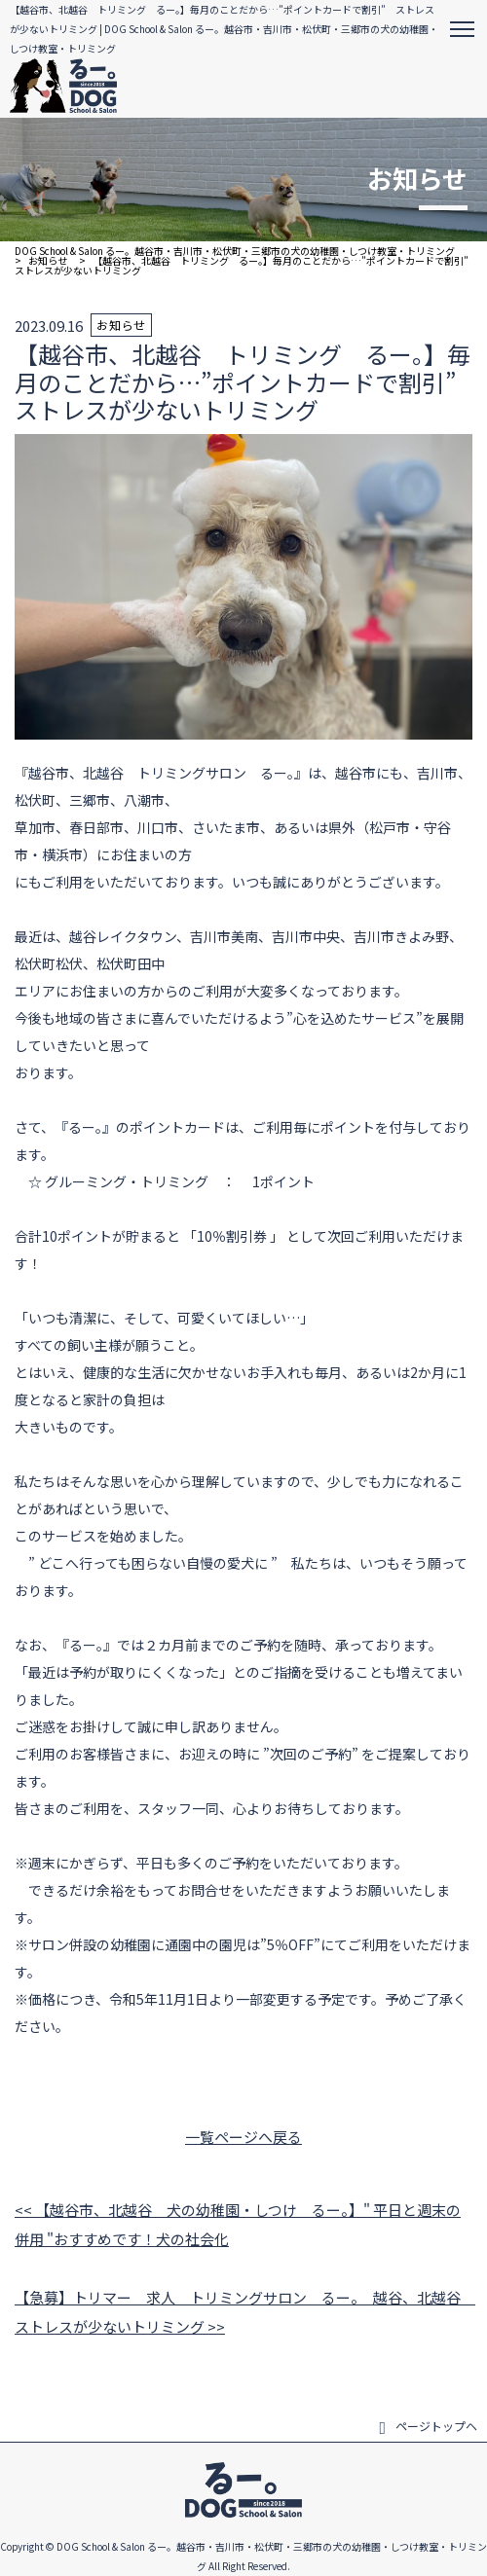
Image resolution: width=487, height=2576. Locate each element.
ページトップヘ (428, 2426)
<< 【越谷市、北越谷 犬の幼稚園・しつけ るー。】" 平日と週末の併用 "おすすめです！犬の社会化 (238, 2224)
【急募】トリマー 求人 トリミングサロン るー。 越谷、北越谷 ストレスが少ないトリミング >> (243, 2312)
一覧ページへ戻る (243, 2136)
